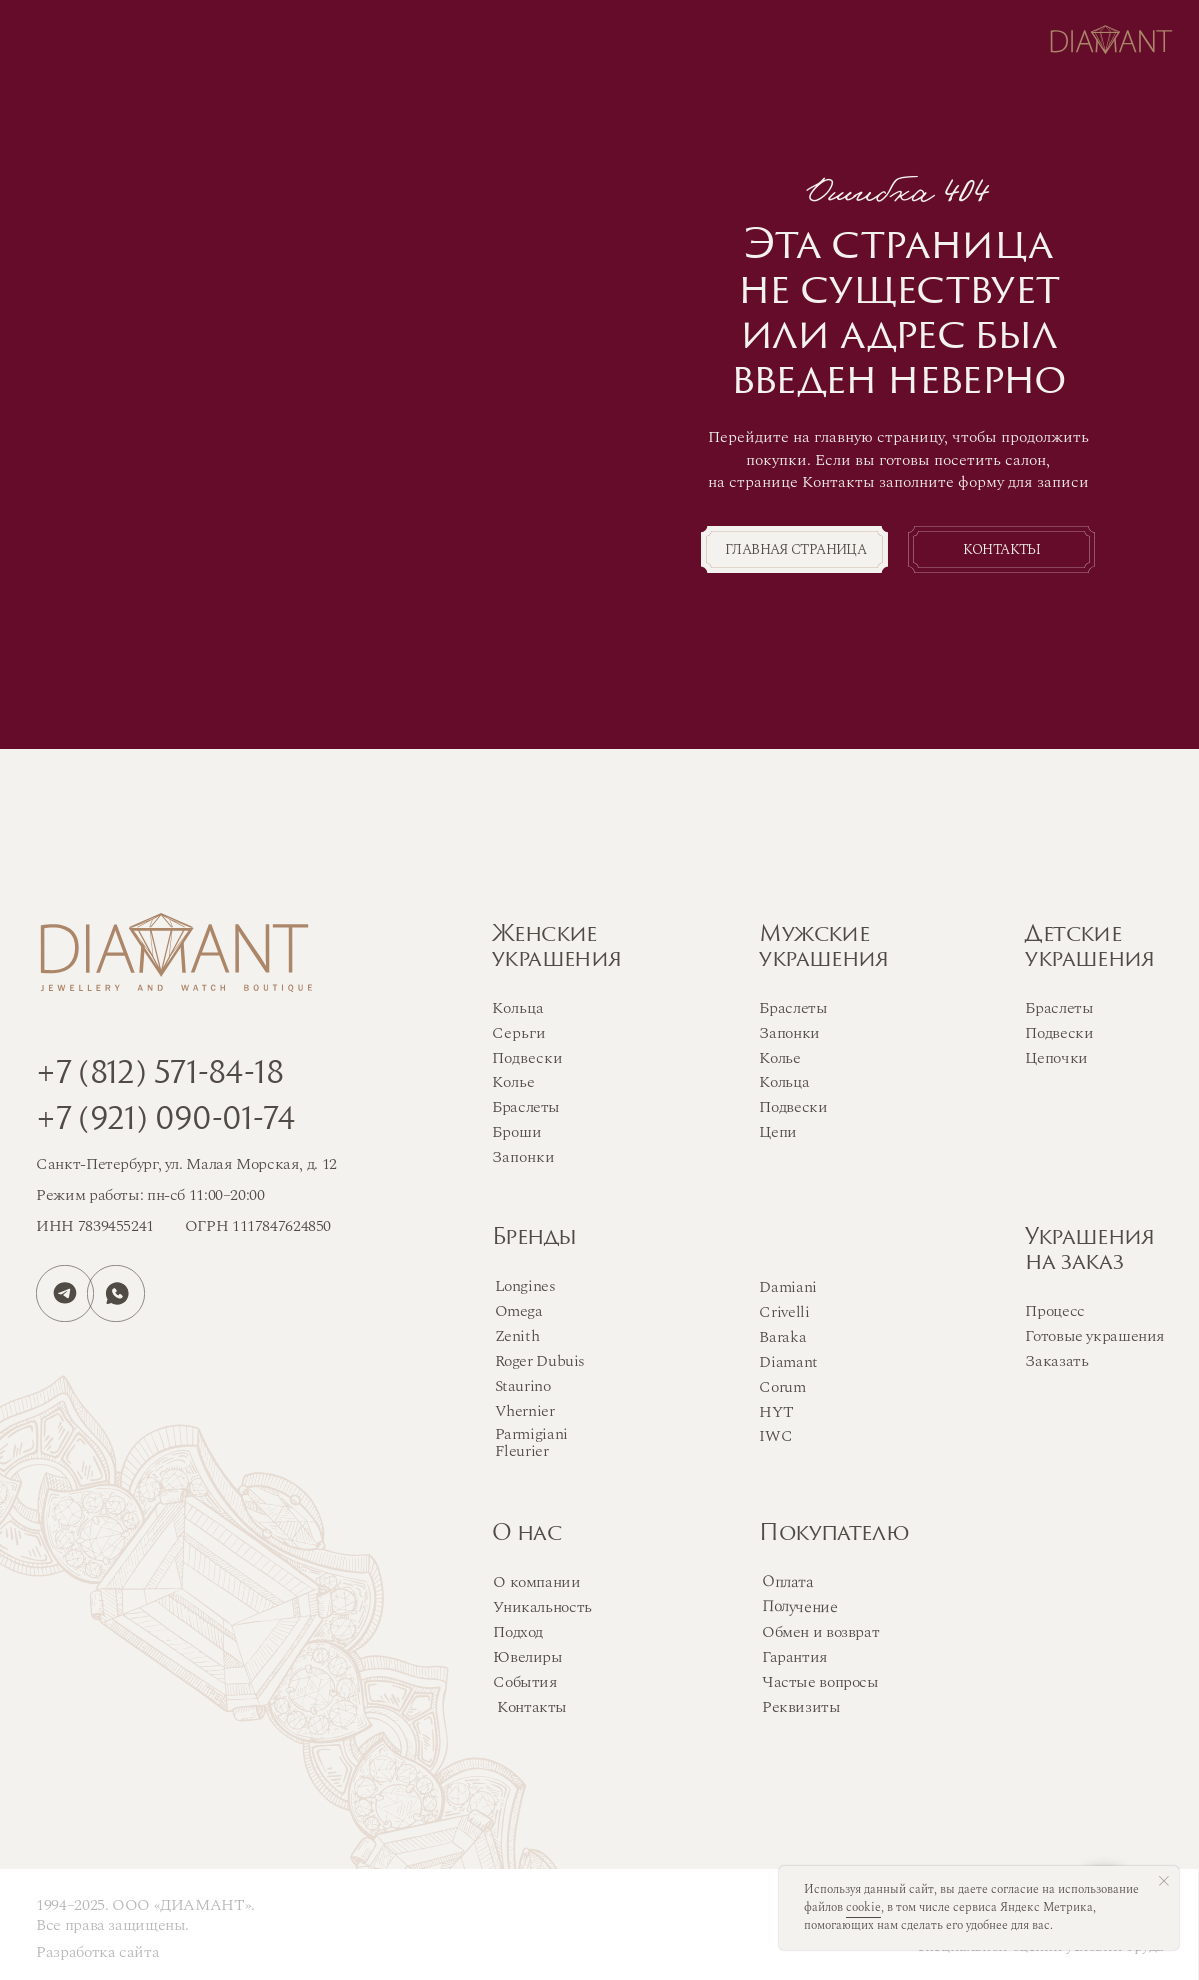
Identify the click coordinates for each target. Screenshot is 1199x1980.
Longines (525, 1286)
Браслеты (793, 1008)
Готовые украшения (1095, 1336)
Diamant (788, 1362)
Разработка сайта (97, 1952)
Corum (782, 1387)
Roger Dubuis (540, 1361)
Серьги (519, 1033)
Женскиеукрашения (556, 948)
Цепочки (1056, 1058)
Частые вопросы (820, 1682)
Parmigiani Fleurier (531, 1443)
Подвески (793, 1107)
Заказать (1056, 1361)
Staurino (523, 1386)
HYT (776, 1412)
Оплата (788, 1583)
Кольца (784, 1082)
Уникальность (542, 1607)
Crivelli (784, 1312)
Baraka (782, 1337)
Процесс (1054, 1311)
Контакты (532, 1707)
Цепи (778, 1132)
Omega (519, 1311)
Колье (779, 1058)
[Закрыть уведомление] (1164, 1881)
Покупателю (834, 1534)
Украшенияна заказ (1089, 1251)
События (525, 1682)
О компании (536, 1582)
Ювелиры (527, 1657)
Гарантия (795, 1657)
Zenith (517, 1336)
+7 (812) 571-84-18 (159, 1075)
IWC (775, 1436)
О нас (526, 1534)
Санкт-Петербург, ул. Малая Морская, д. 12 (186, 1164)
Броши (517, 1132)
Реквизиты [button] (801, 1707)
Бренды (534, 1238)
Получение (800, 1607)
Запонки (789, 1033)
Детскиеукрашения (1089, 948)
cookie (863, 1907)
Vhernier (525, 1411)
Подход (518, 1632)
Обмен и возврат (820, 1632)
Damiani (787, 1287)
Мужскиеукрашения (823, 948)
